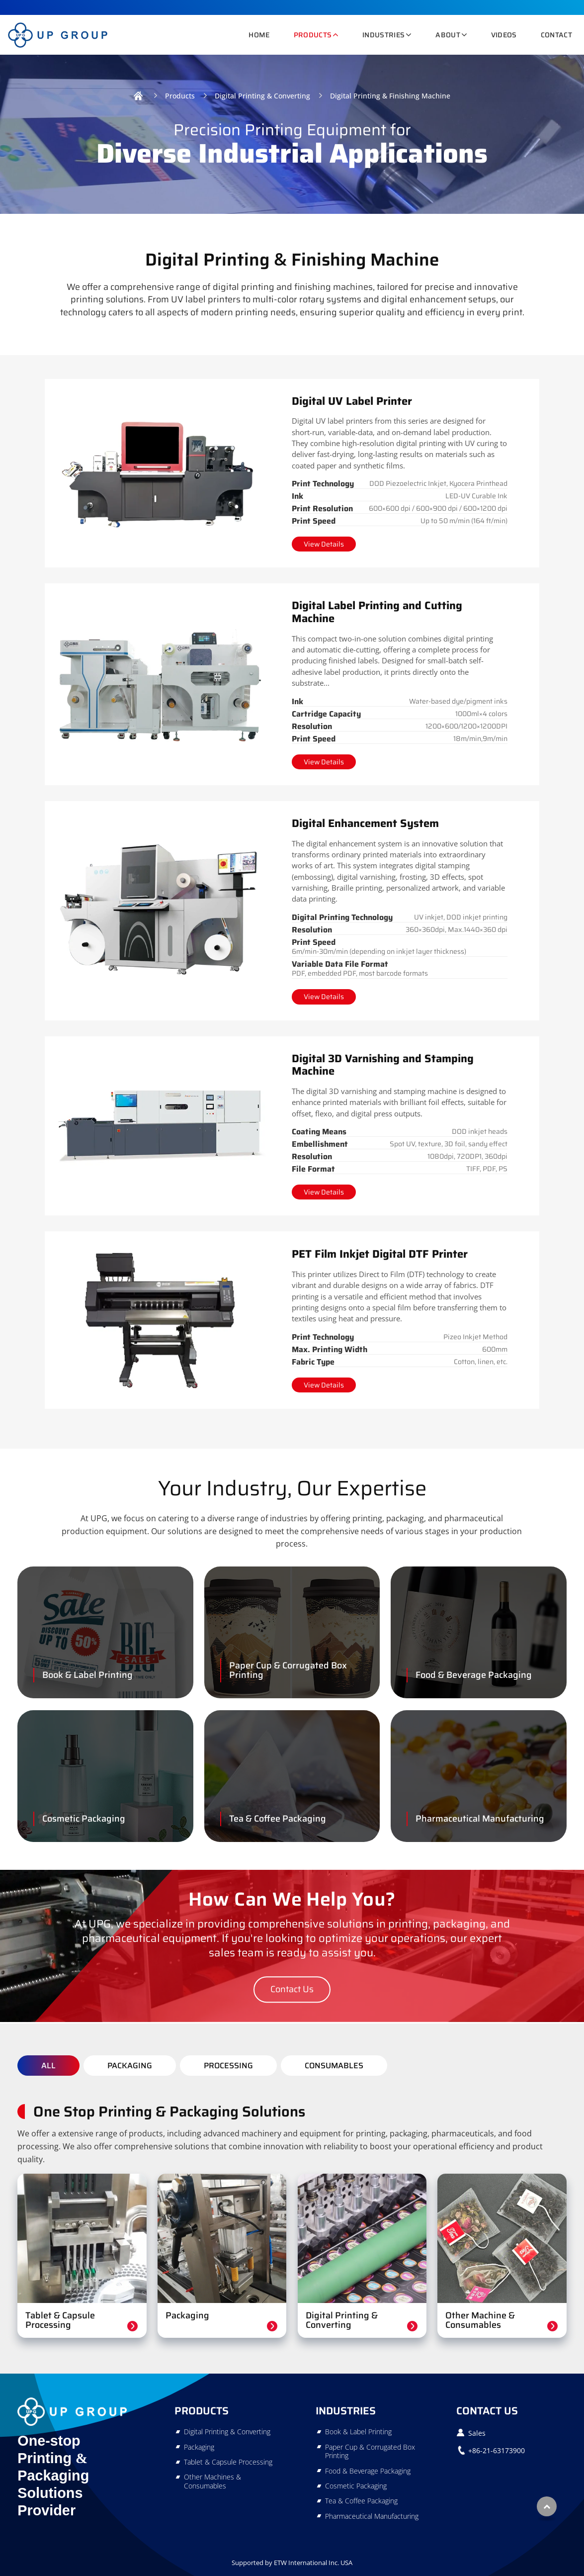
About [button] (447, 34)
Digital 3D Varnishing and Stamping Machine (383, 1065)
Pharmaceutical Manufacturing (480, 1819)
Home (259, 34)
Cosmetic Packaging (83, 1819)
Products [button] (313, 34)
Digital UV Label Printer (352, 401)
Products (180, 95)
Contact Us (487, 2410)
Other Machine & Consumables (480, 2320)
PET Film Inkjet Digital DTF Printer (380, 1254)
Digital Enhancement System (365, 823)
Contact (556, 34)
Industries (346, 2410)
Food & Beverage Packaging (474, 1675)
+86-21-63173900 (496, 2450)
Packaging (187, 2315)
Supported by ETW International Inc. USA (292, 2562)
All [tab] (48, 2065)
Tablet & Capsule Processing (60, 2320)
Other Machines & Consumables (212, 2481)
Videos (504, 34)
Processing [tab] (228, 2065)
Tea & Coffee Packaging (277, 1819)
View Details (324, 544)
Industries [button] (383, 34)
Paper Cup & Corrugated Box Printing (288, 1670)
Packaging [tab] (129, 2065)
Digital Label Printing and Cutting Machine (377, 612)
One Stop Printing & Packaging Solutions (169, 2111)
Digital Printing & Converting (262, 95)
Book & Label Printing (87, 1675)
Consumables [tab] (334, 2065)
